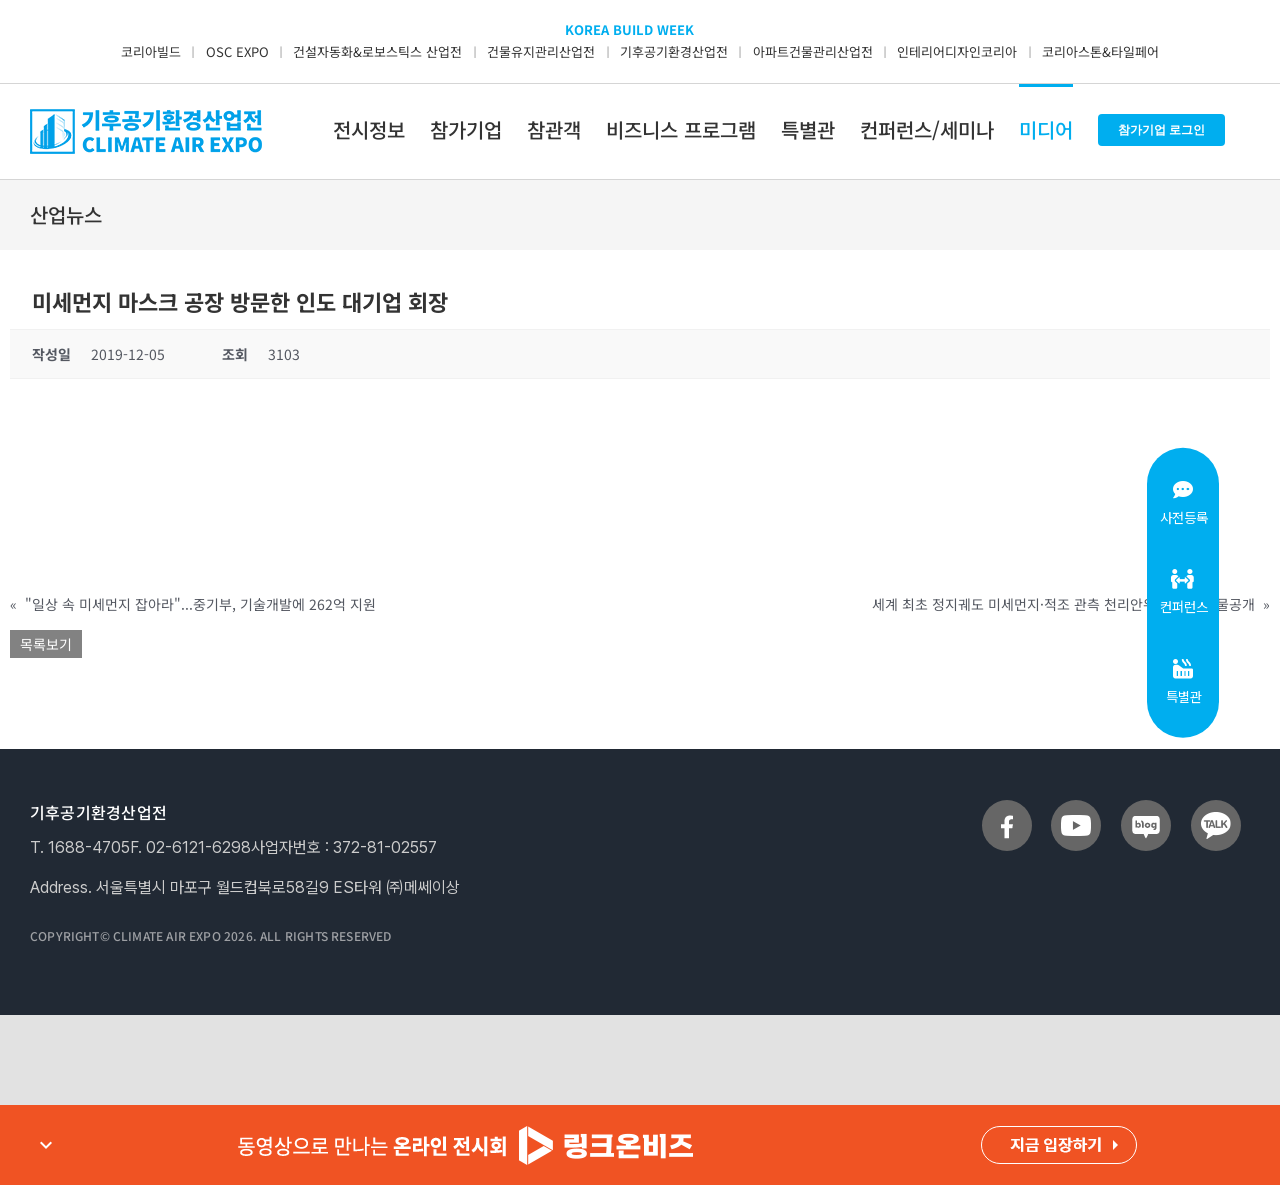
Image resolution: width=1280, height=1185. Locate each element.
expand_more (46, 1145)
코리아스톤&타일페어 (1100, 51)
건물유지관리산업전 (541, 51)
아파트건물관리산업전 (813, 51)
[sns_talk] (1216, 808)
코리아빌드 (151, 51)
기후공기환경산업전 (674, 51)
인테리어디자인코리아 (957, 51)
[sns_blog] (1146, 808)
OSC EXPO (237, 51)
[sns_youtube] (1076, 808)
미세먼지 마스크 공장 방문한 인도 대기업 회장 (240, 301)
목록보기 (46, 644)
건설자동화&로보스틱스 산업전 (377, 51)
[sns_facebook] (1007, 808)
